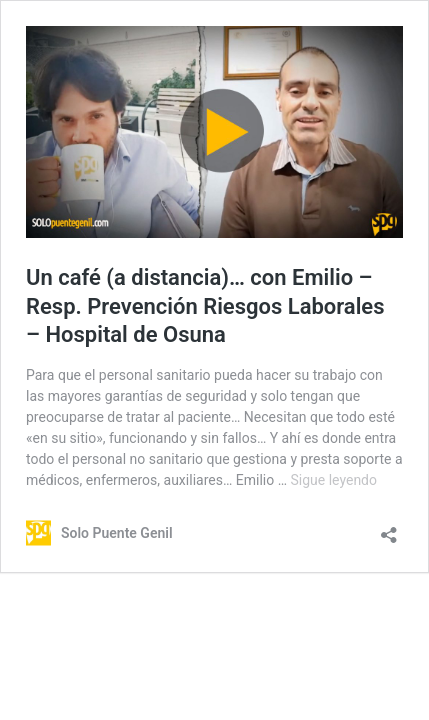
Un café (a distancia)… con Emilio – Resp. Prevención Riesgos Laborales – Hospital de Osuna (205, 306)
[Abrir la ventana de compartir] (389, 528)
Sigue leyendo (334, 480)
